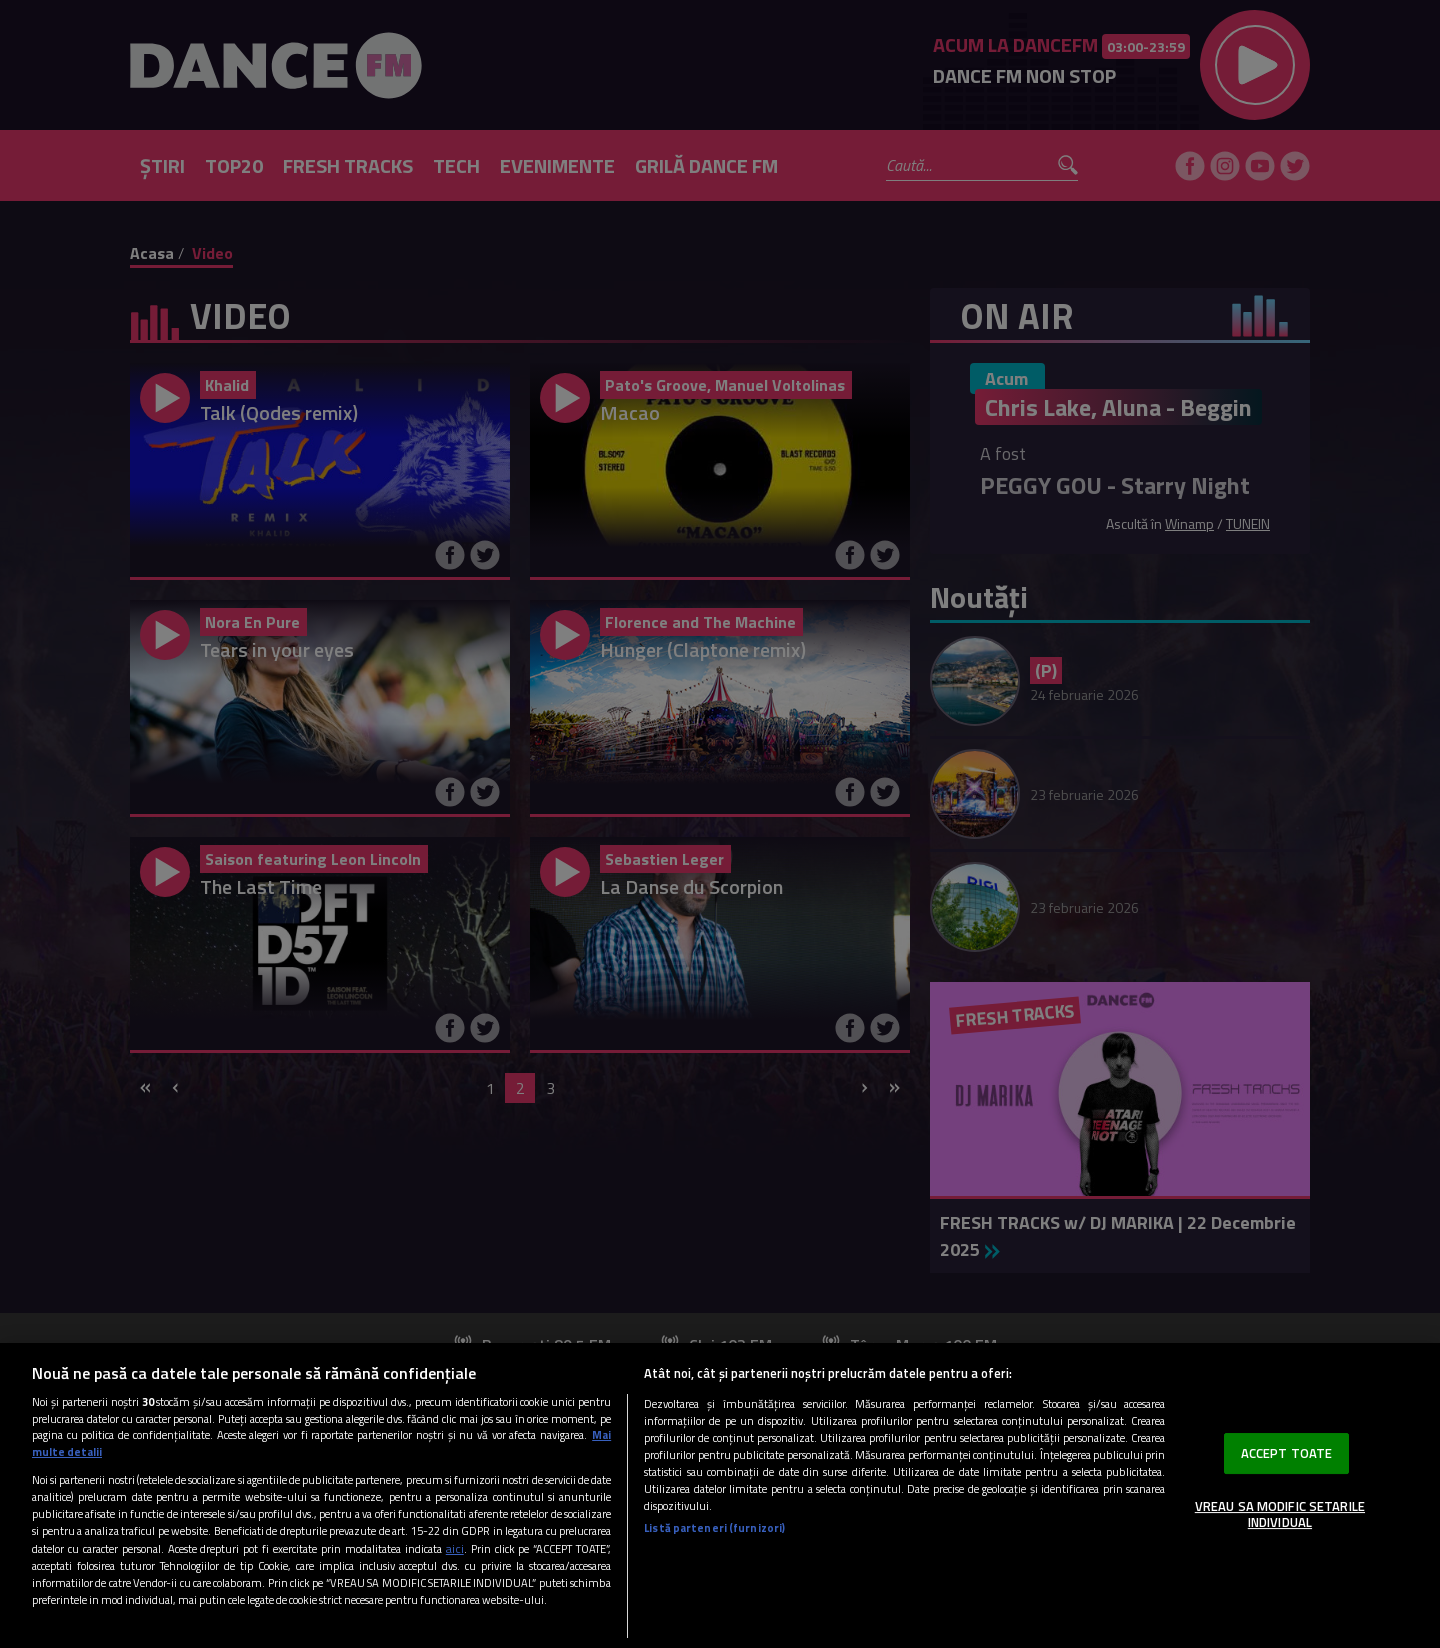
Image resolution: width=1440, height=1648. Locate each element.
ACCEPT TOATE (1287, 1453)
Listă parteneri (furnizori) (714, 1527)
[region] (720, 1495)
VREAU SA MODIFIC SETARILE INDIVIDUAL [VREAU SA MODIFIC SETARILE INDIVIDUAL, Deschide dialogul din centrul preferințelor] (1280, 1514)
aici (455, 1548)
